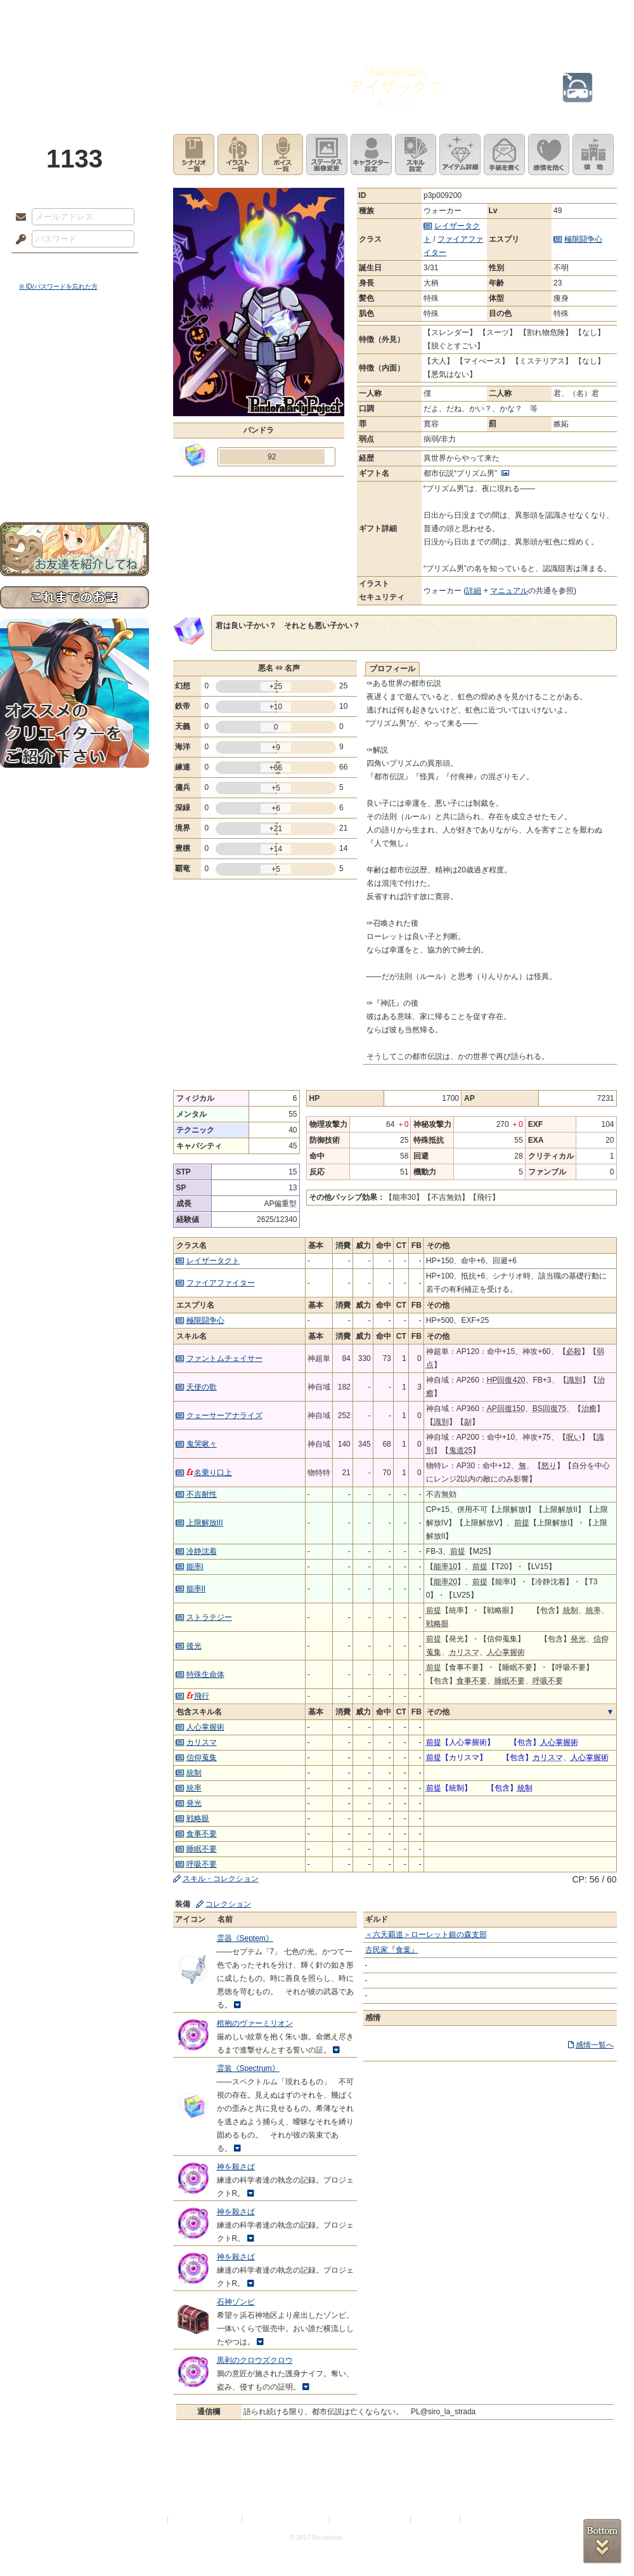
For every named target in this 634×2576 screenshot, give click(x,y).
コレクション (228, 1904)
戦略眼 (197, 1818)
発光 (194, 1803)
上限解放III (204, 1522)
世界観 (74, 346)
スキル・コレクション (221, 1878)
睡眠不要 (201, 1848)
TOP (46, 16)
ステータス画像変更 (326, 154)
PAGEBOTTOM (602, 2541)
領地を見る (593, 154)
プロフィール (392, 668)
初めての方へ (74, 460)
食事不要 (201, 1833)
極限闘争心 (583, 239)
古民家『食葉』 (391, 1949)
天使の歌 (201, 1387)
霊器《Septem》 (245, 1938)
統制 (194, 1772)
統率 (194, 1788)
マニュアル (509, 590)
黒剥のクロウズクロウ (255, 2360)
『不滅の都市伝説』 (395, 72)
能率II (196, 1588)
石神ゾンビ (236, 2301)
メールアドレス (18, 217)
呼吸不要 (201, 1864)
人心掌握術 (205, 1727)
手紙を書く (504, 154)
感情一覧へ (595, 2044)
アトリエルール (74, 425)
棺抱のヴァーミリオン (255, 2023)
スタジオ (407, 16)
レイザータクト (213, 1260)
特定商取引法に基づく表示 (287, 2519)
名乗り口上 (209, 1472)
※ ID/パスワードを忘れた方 (58, 286)
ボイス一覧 (282, 154)
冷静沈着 (201, 1551)
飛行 (197, 1696)
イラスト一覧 (238, 154)
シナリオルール (74, 409)
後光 (194, 1645)
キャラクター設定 (371, 154)
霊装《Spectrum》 (248, 2068)
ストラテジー (209, 1617)
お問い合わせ (74, 482)
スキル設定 (415, 154)
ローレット (227, 16)
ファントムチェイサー (224, 1358)
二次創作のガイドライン (371, 2519)
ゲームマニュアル (74, 390)
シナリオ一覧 (193, 154)
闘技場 (588, 16)
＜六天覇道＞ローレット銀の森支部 (426, 1934)
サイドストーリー (74, 368)
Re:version (482, 2519)
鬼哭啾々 (201, 1444)
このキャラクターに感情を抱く (548, 154)
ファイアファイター (220, 1282)
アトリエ (317, 16)
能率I (195, 1566)
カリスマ (201, 1742)
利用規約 (150, 2519)
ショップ (497, 16)
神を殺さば (236, 2166)
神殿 (137, 16)
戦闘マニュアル (74, 441)
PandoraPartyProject (74, 70)
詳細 (473, 590)
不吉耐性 (201, 1494)
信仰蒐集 (201, 1757)
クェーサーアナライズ (224, 1415)
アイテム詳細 (460, 154)
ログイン (44, 265)
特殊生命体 (205, 1674)
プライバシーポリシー (205, 2519)
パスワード (18, 239)
